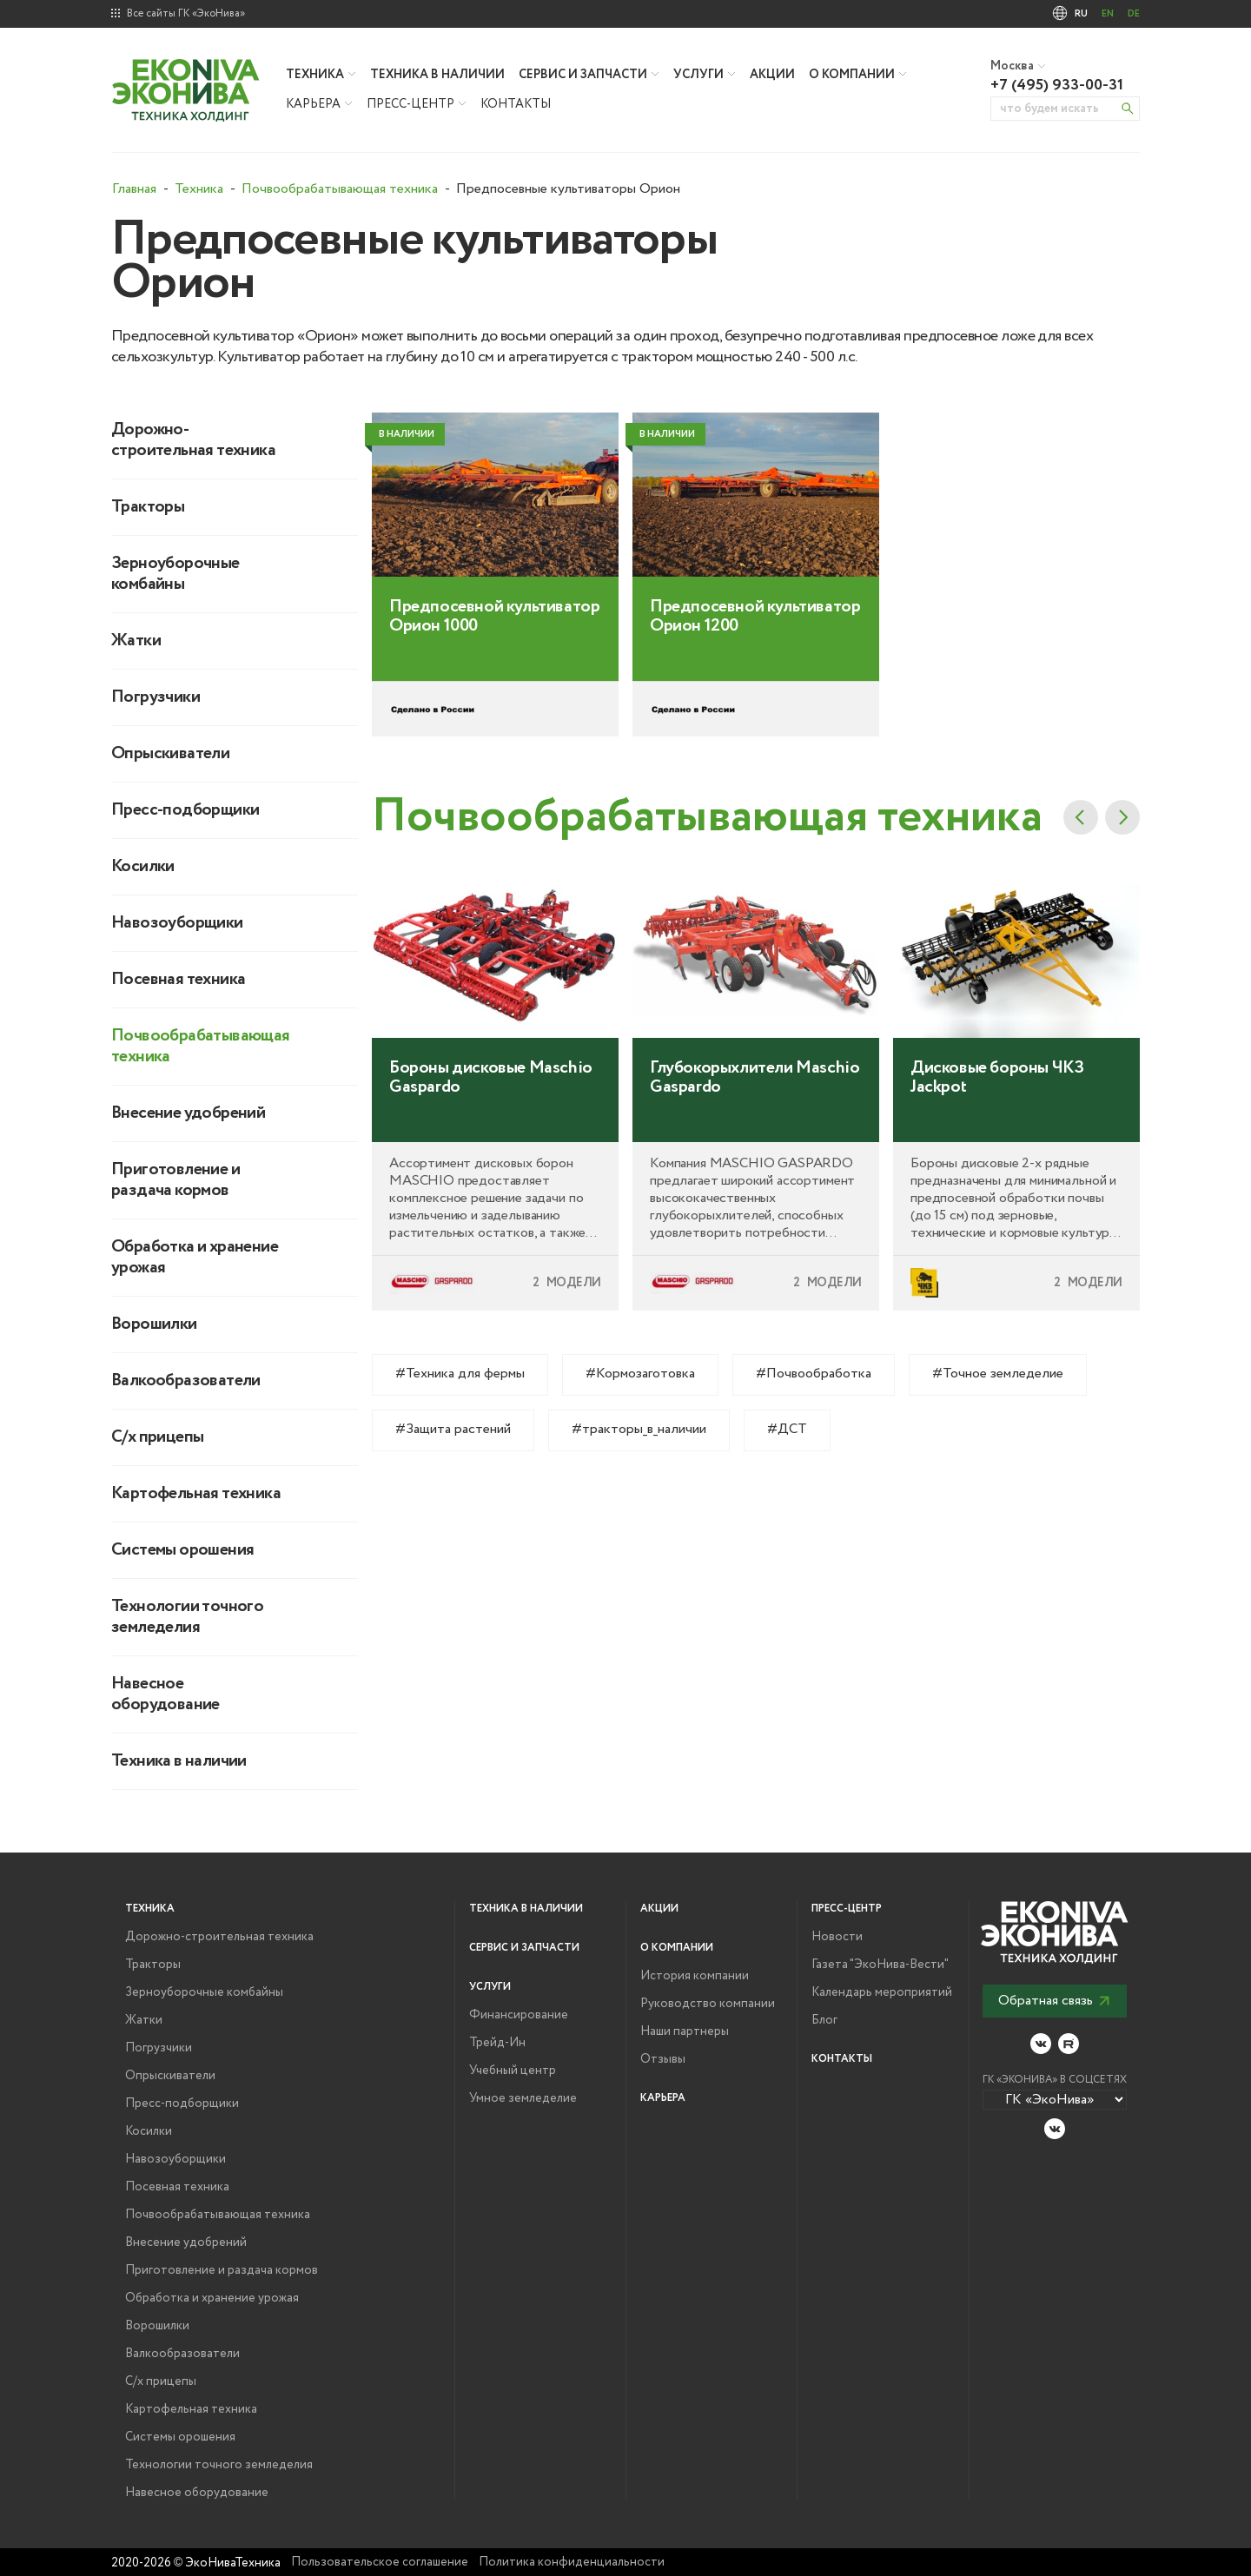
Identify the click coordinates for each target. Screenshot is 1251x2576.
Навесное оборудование (165, 1694)
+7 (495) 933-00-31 (1056, 85)
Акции (772, 75)
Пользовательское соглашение (379, 2562)
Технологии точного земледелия (187, 1617)
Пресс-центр (410, 104)
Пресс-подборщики (185, 810)
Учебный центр (512, 2070)
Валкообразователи (186, 1381)
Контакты (515, 104)
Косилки (143, 866)
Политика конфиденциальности (572, 2562)
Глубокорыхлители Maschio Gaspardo (754, 1136)
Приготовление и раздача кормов (175, 1180)
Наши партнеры (684, 2031)
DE (1134, 14)
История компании (694, 1976)
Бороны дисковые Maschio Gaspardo (490, 1136)
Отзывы (662, 2059)
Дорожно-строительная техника (193, 440)
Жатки (136, 641)
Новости (837, 1936)
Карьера (313, 104)
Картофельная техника (196, 1493)
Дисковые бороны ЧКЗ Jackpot (996, 1136)
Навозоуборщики (177, 923)
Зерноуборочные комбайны (175, 574)
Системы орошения (182, 1550)
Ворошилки (154, 1324)
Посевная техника (178, 979)
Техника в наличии (437, 75)
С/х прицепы (157, 1437)
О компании (852, 75)
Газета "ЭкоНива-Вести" (880, 1964)
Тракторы (147, 507)
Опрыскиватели (170, 753)
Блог (824, 2020)
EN (1108, 14)
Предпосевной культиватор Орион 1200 (755, 676)
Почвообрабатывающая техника (198, 1046)
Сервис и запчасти (583, 75)
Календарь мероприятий (881, 1992)
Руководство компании (707, 2003)
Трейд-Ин (497, 2042)
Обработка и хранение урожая (194, 1257)
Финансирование (518, 2015)
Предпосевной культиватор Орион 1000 (494, 676)
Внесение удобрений (188, 1113)
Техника (315, 75)
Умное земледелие (523, 2098)
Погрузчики (155, 697)
